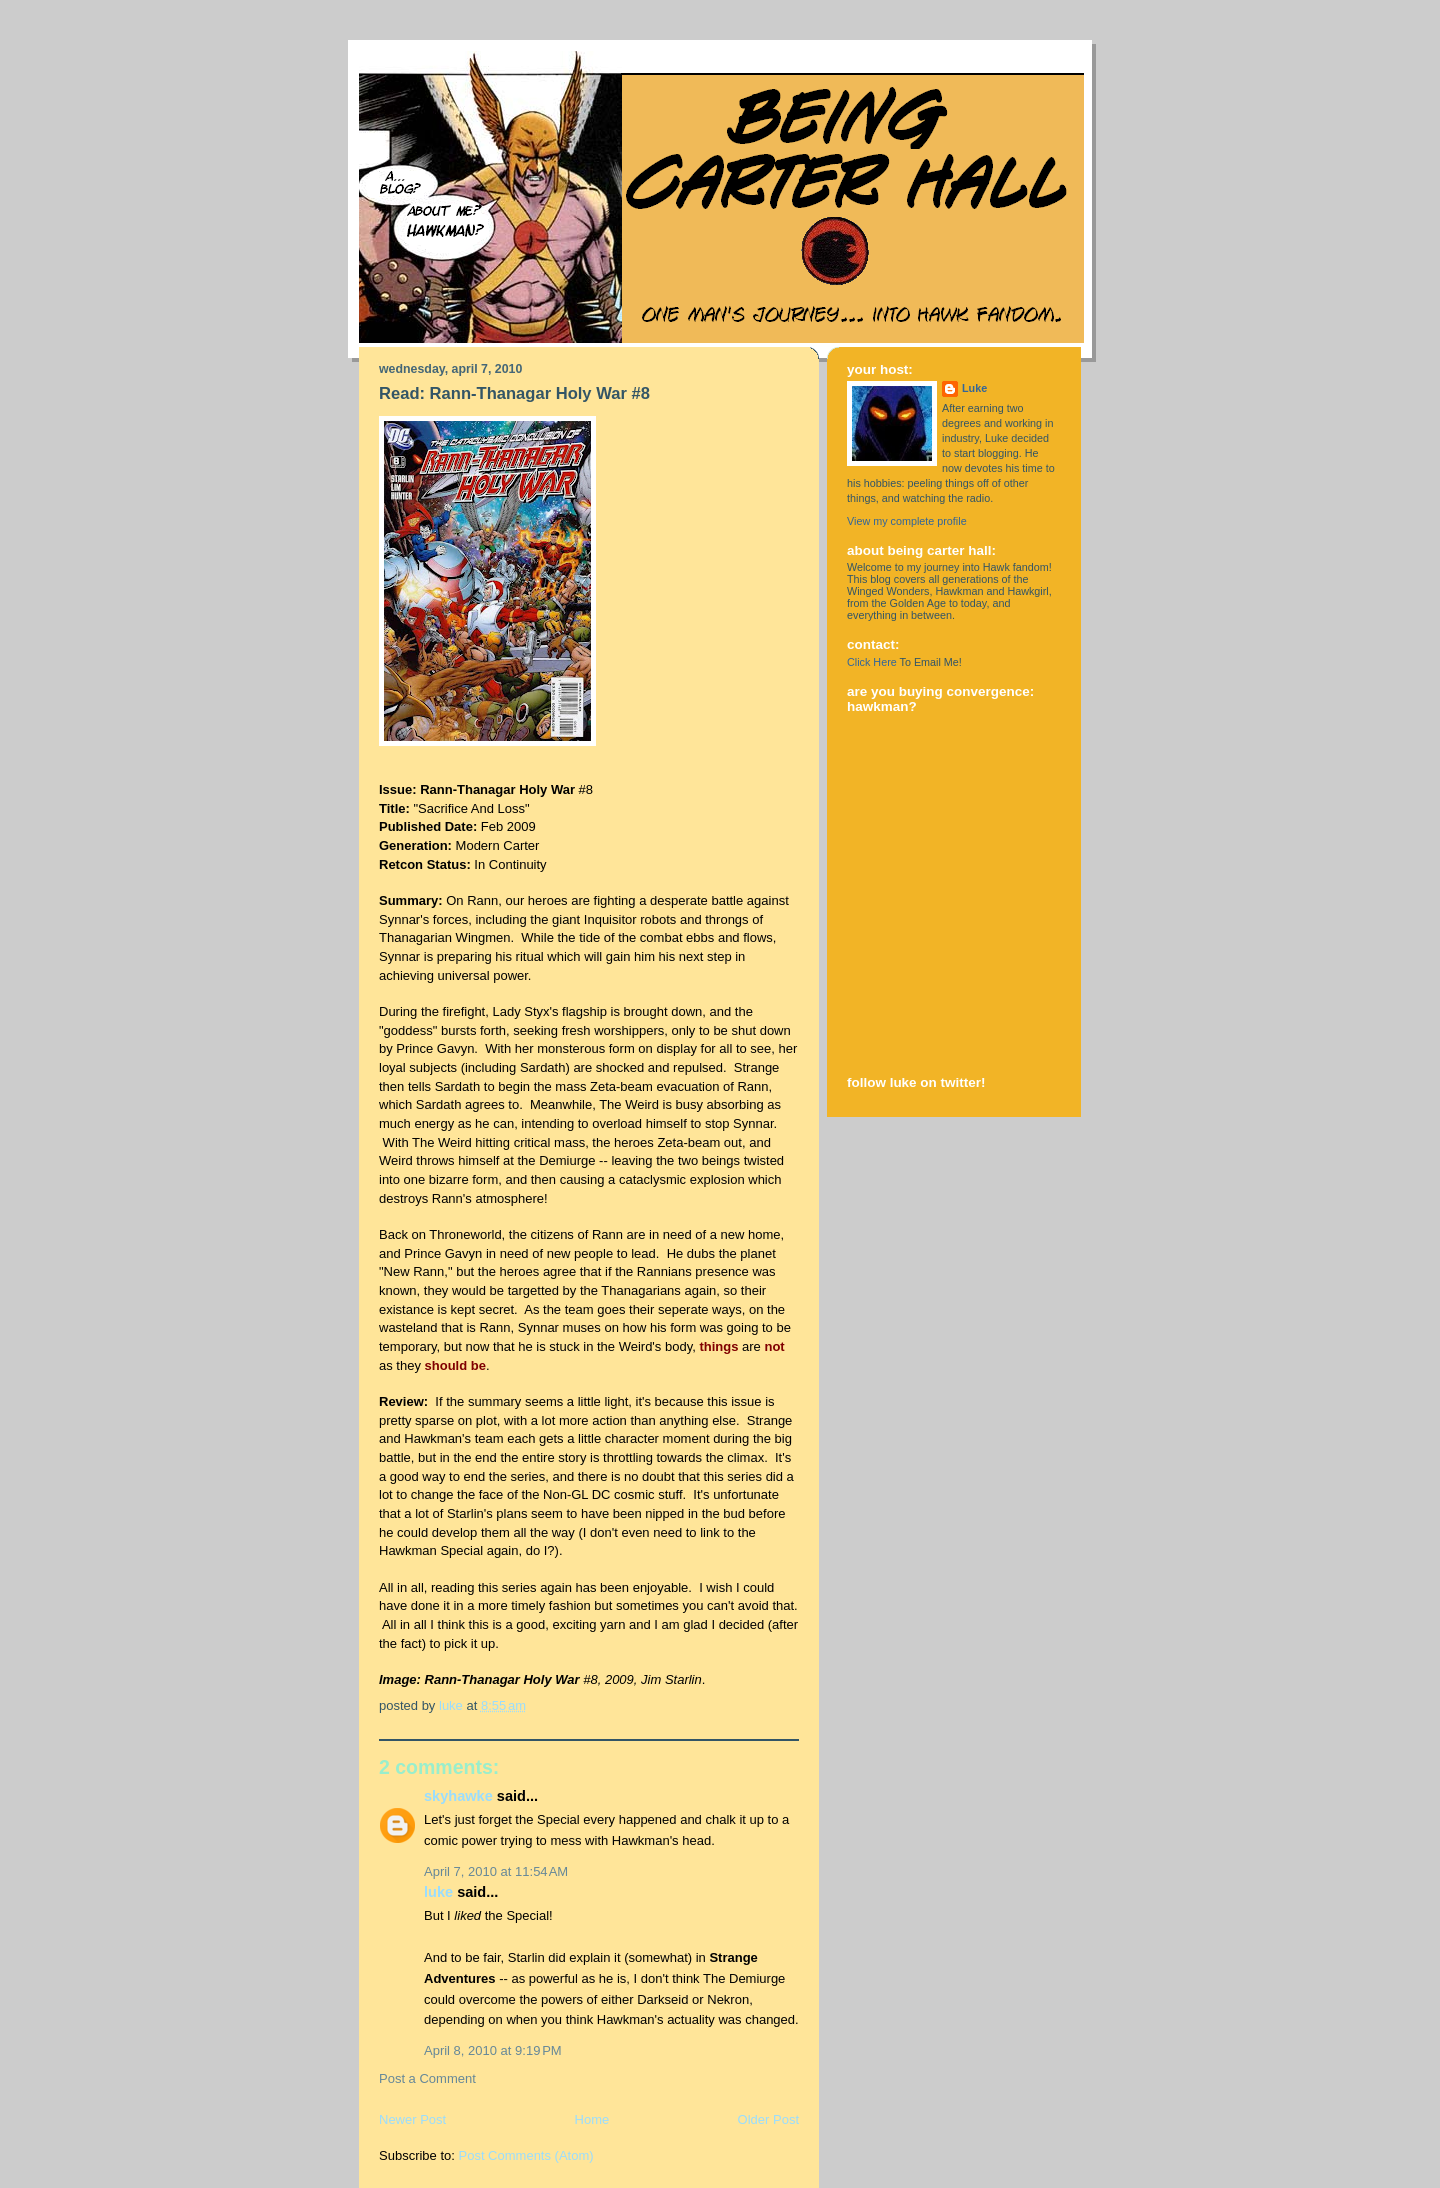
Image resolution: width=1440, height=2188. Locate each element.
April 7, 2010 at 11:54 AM (496, 1871)
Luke (438, 1892)
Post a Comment (427, 2078)
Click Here (872, 662)
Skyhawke (458, 1796)
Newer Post (412, 2119)
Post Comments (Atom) (526, 2155)
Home (592, 2119)
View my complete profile (907, 521)
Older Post (768, 2119)
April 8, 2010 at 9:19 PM (493, 2050)
